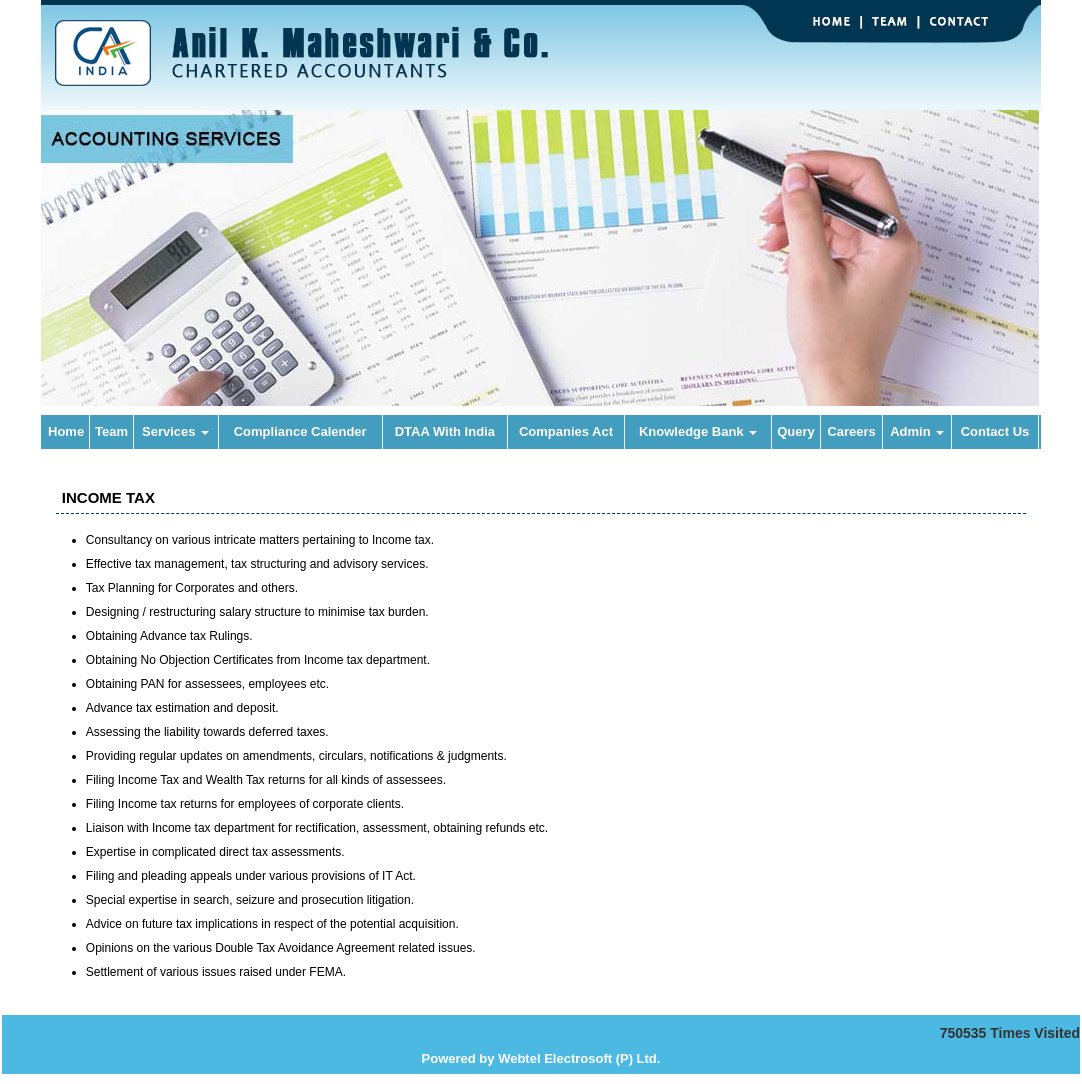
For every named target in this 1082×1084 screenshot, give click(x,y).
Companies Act (566, 431)
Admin (917, 431)
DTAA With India (445, 431)
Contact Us (995, 431)
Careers (851, 431)
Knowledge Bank (698, 431)
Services (175, 431)
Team (111, 431)
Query (796, 431)
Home (66, 431)
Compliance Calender (300, 431)
